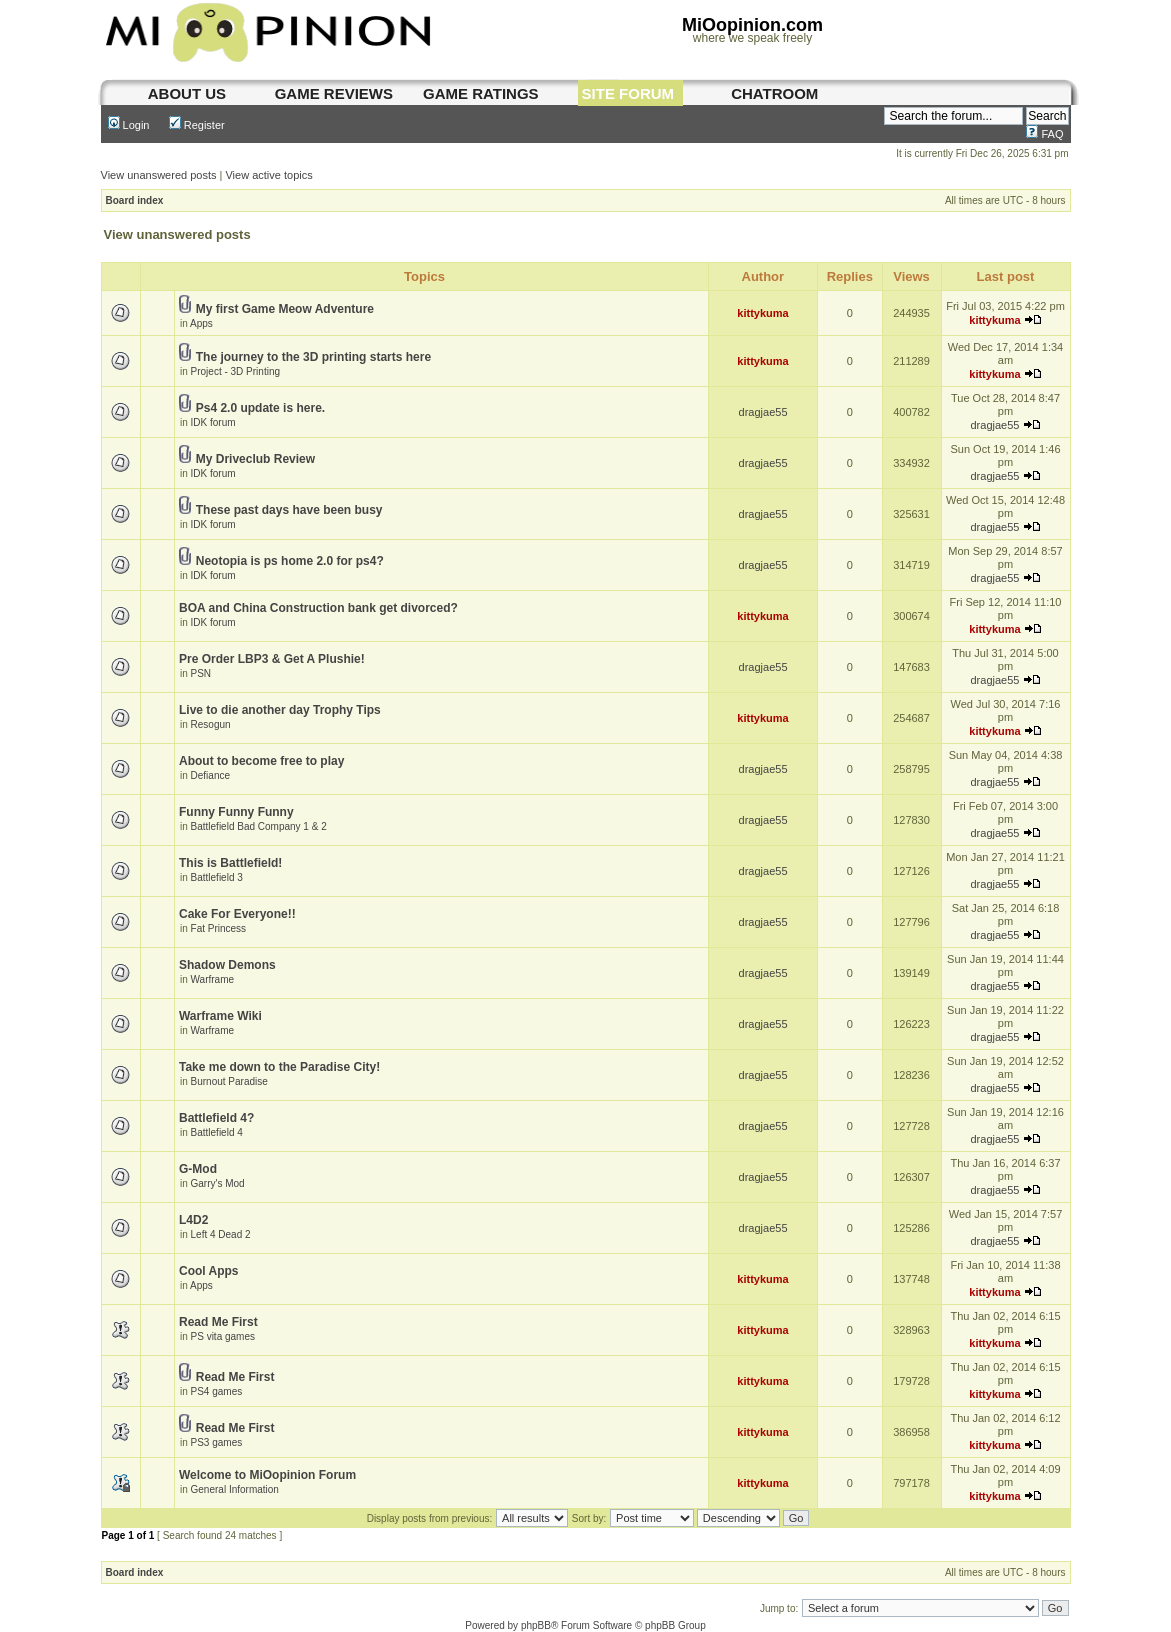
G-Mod (198, 1169)
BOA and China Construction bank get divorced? (318, 608)
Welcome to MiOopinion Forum (267, 1475)
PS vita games (223, 1336)
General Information (235, 1489)
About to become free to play (261, 761)
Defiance (210, 775)
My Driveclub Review (255, 459)
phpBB (536, 1625)
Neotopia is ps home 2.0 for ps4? (290, 561)
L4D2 (193, 1220)
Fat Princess (219, 928)
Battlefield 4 (217, 1132)
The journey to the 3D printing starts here (313, 357)
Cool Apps (209, 1271)
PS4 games (217, 1391)
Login (129, 125)
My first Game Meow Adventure (285, 309)
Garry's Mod (218, 1183)
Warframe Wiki (220, 1016)
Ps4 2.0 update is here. (260, 408)
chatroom (774, 93)
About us (187, 93)
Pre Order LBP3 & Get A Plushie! (272, 659)
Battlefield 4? (216, 1118)
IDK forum (213, 422)
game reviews (334, 93)
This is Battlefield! (230, 863)
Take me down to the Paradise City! (279, 1067)
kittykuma (762, 313)
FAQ (1044, 134)
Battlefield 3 (217, 877)
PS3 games (217, 1442)
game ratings (481, 93)
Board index (135, 200)
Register (197, 125)
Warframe (213, 979)
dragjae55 (763, 412)
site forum (628, 93)
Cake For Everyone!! (237, 914)
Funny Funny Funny (236, 812)
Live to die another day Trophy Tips (280, 710)
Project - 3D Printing (235, 371)
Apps (201, 323)
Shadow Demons (227, 965)
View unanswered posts (159, 175)
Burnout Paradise (229, 1081)
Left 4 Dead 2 (221, 1234)
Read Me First (218, 1322)
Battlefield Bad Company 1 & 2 (259, 826)
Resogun (211, 724)
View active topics (268, 175)
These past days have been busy (289, 510)
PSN (201, 673)
